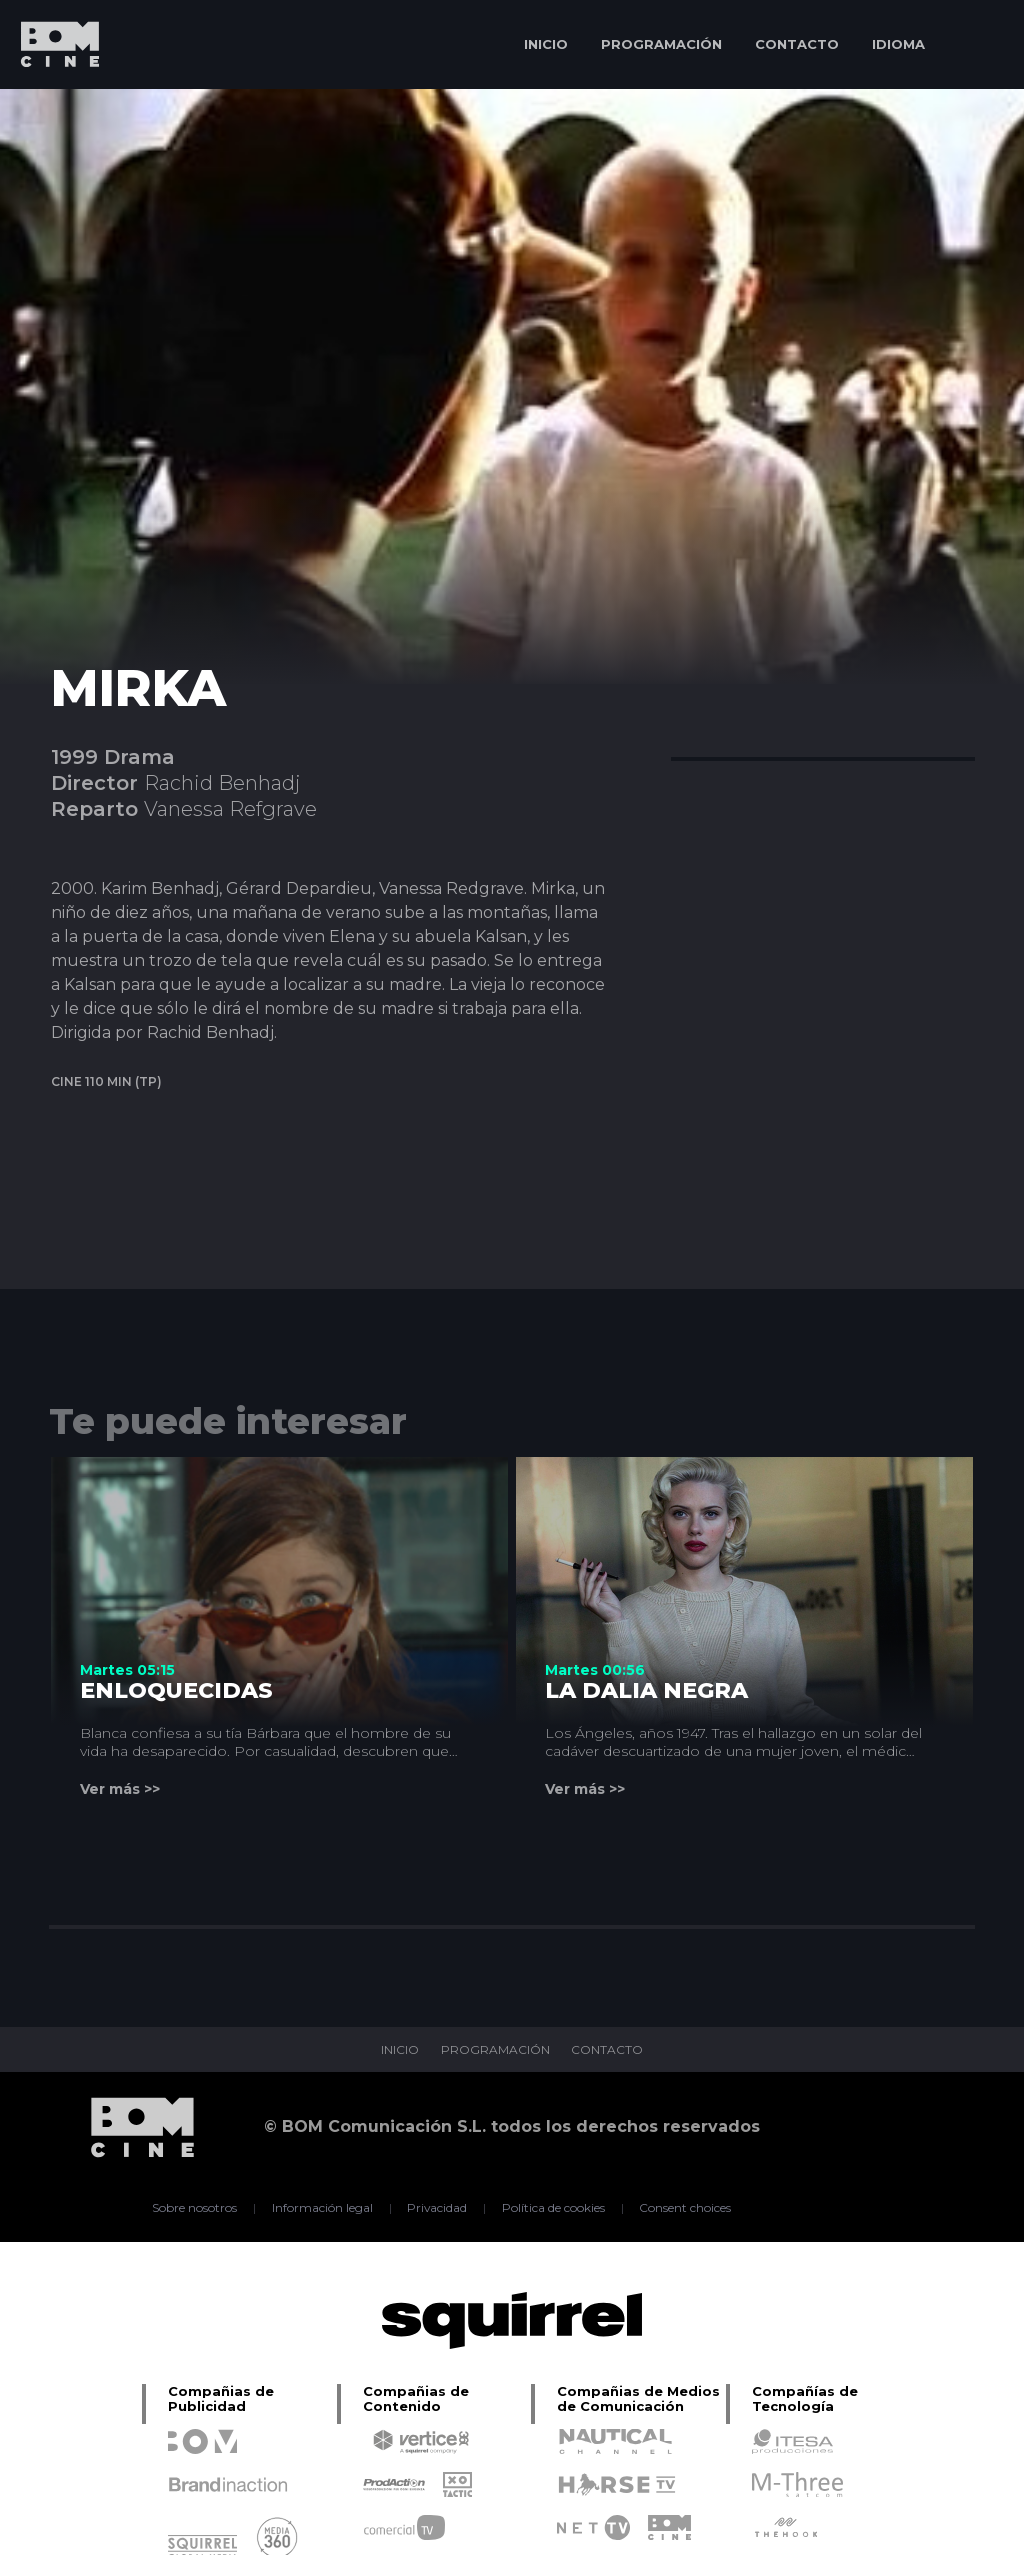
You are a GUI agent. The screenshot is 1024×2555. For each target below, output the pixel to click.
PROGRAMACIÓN (661, 44)
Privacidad (437, 2208)
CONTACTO (797, 44)
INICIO (546, 44)
